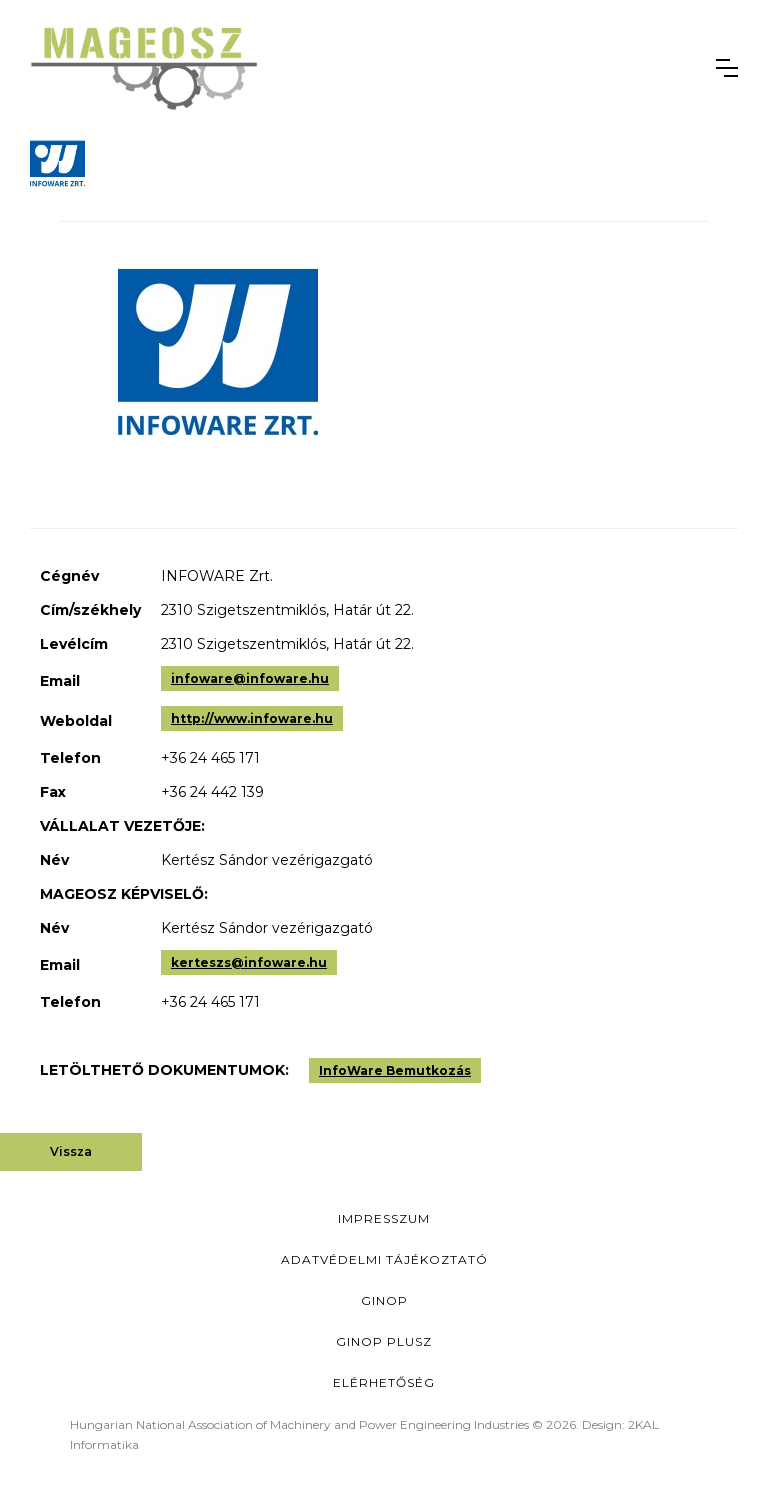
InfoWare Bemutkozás (395, 1070)
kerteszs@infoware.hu (249, 962)
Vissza (71, 1151)
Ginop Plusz (384, 1341)
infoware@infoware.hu (250, 678)
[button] (727, 68)
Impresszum (384, 1218)
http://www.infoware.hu (252, 718)
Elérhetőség (384, 1382)
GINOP (384, 1300)
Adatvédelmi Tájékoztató (384, 1259)
